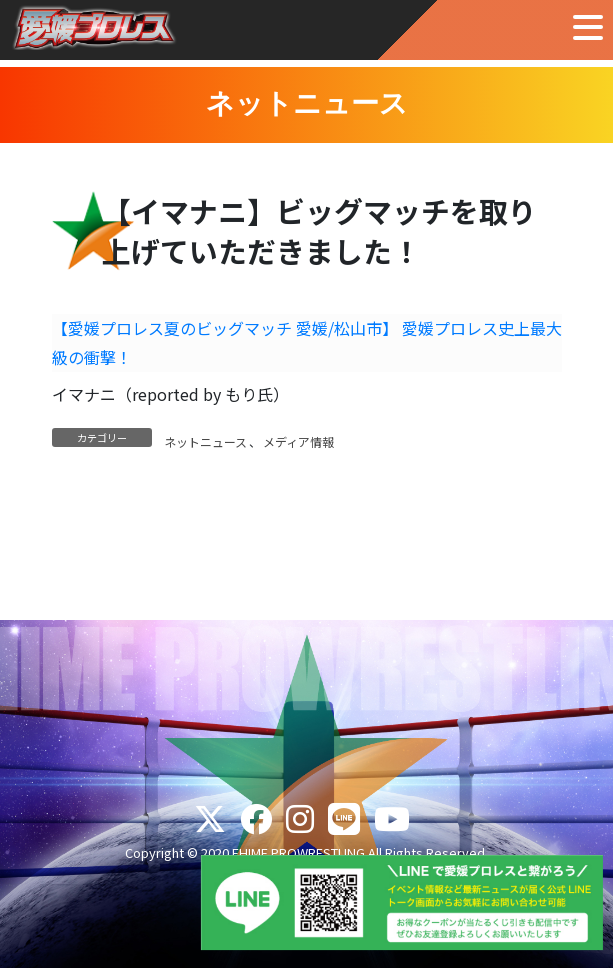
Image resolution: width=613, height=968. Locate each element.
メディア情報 (298, 441)
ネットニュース (205, 441)
